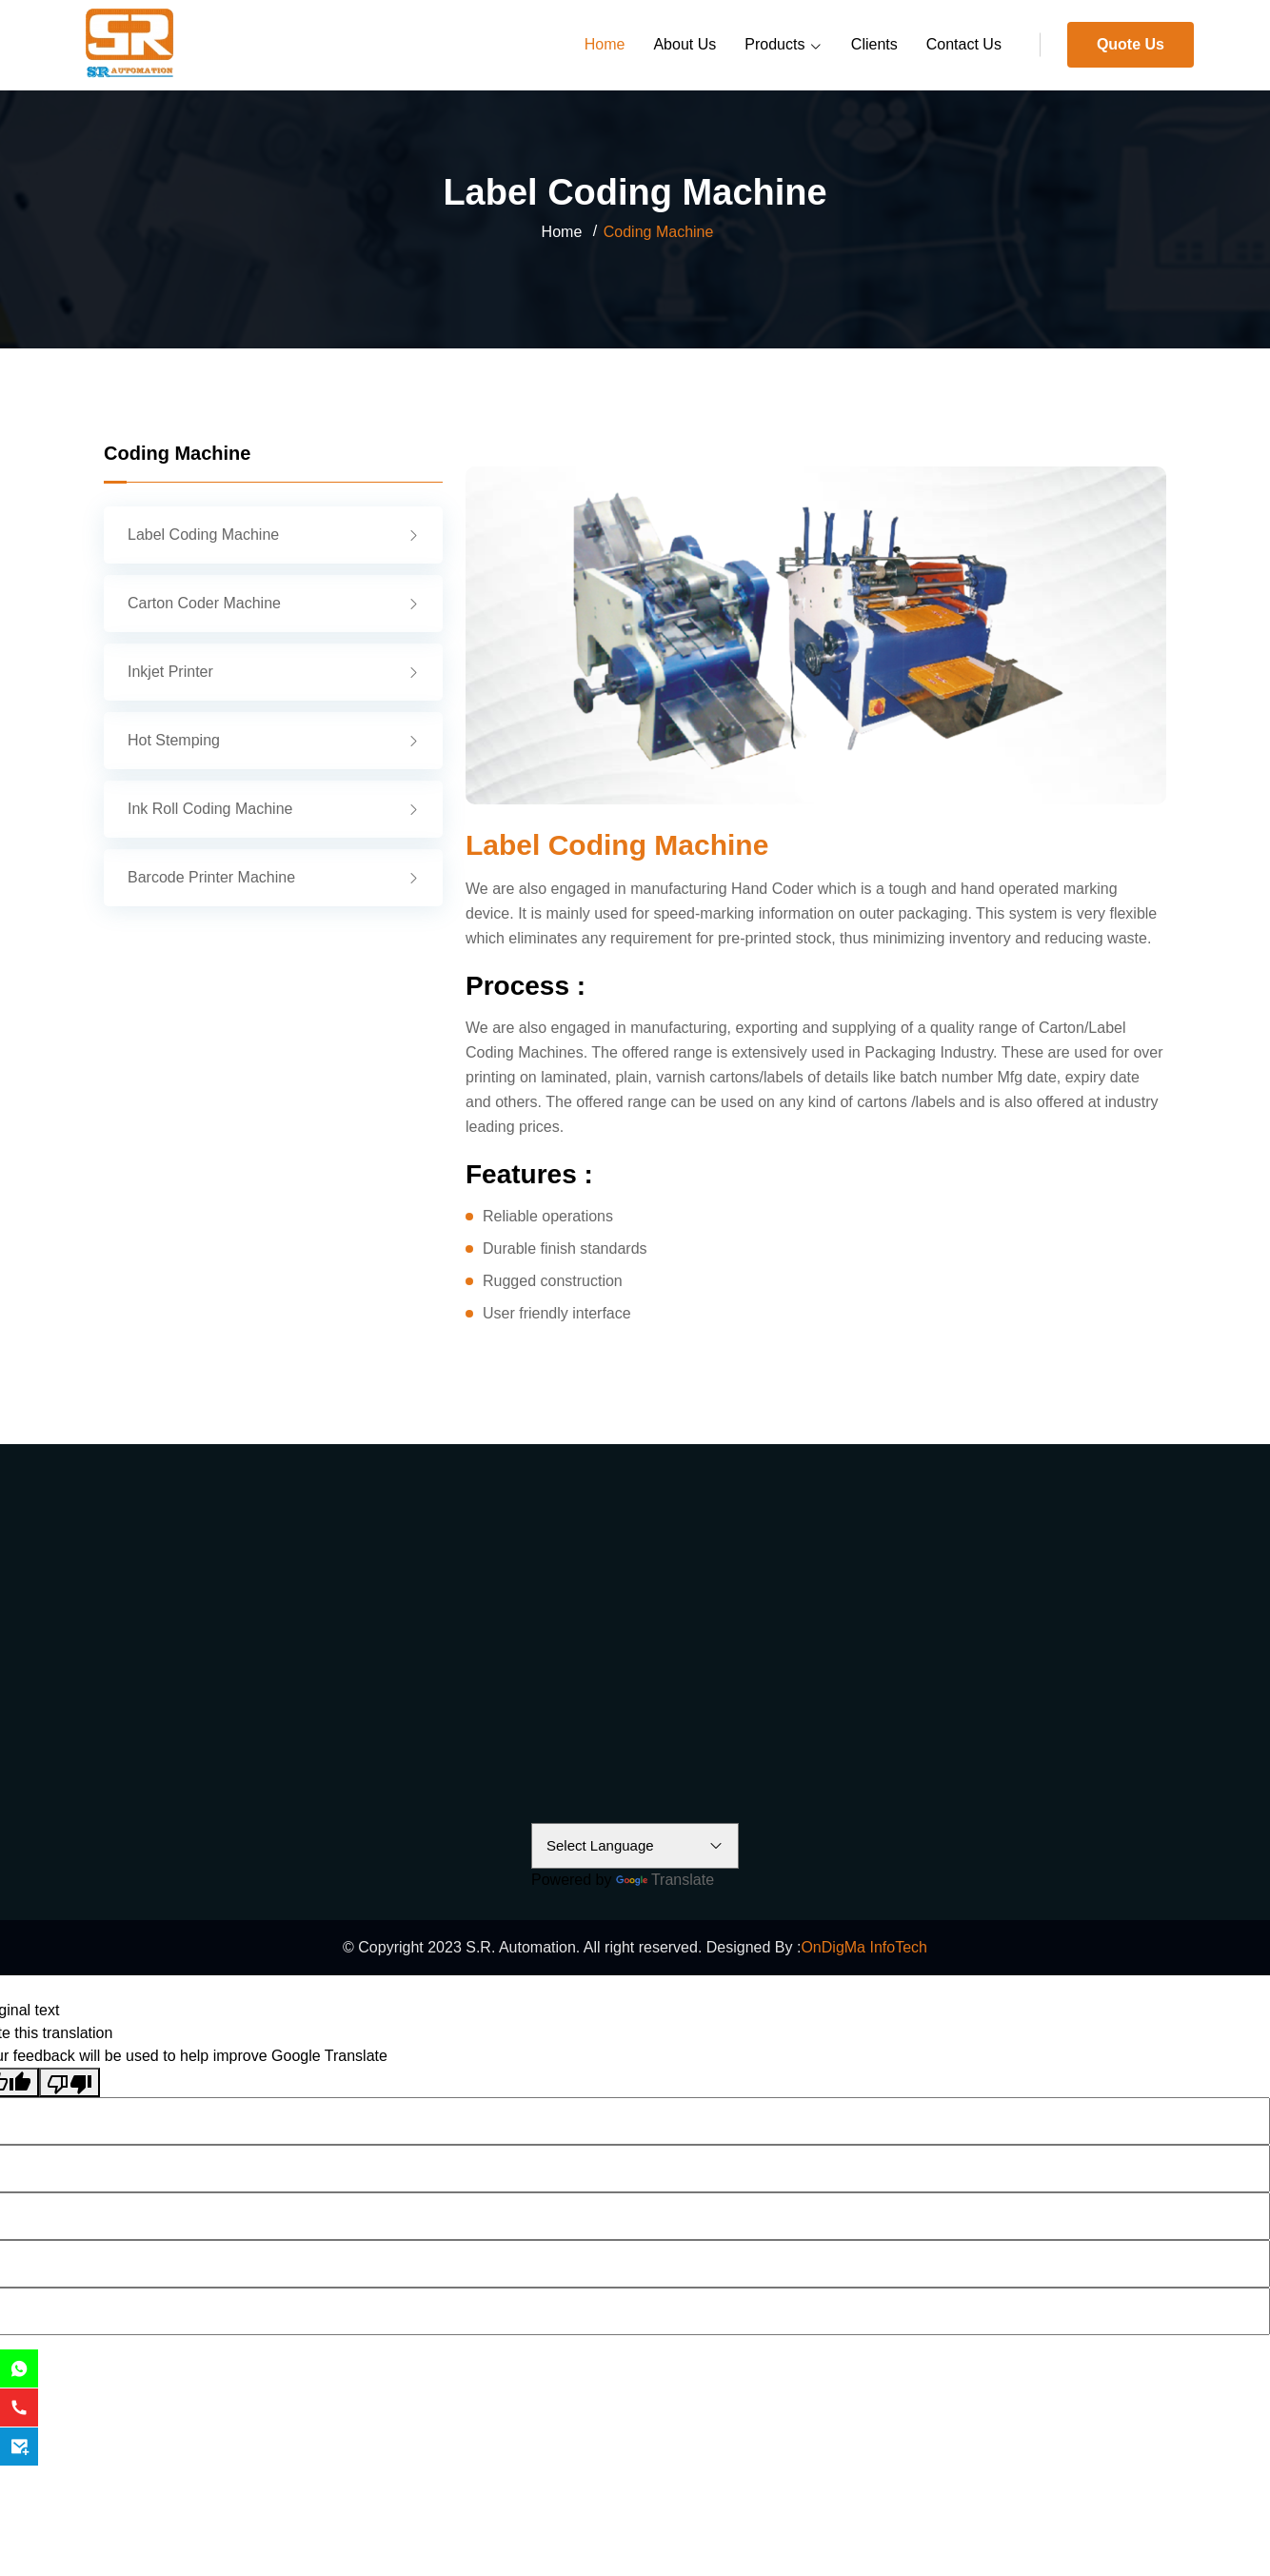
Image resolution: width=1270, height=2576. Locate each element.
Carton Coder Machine (273, 603)
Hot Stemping (273, 740)
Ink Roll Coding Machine (273, 809)
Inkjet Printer (273, 672)
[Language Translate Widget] (635, 1846)
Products (783, 45)
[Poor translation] (69, 2082)
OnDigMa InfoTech (864, 1947)
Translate (665, 1880)
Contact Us (964, 44)
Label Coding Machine (273, 534)
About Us (684, 44)
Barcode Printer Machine (273, 877)
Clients (874, 44)
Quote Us (1130, 44)
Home (605, 44)
